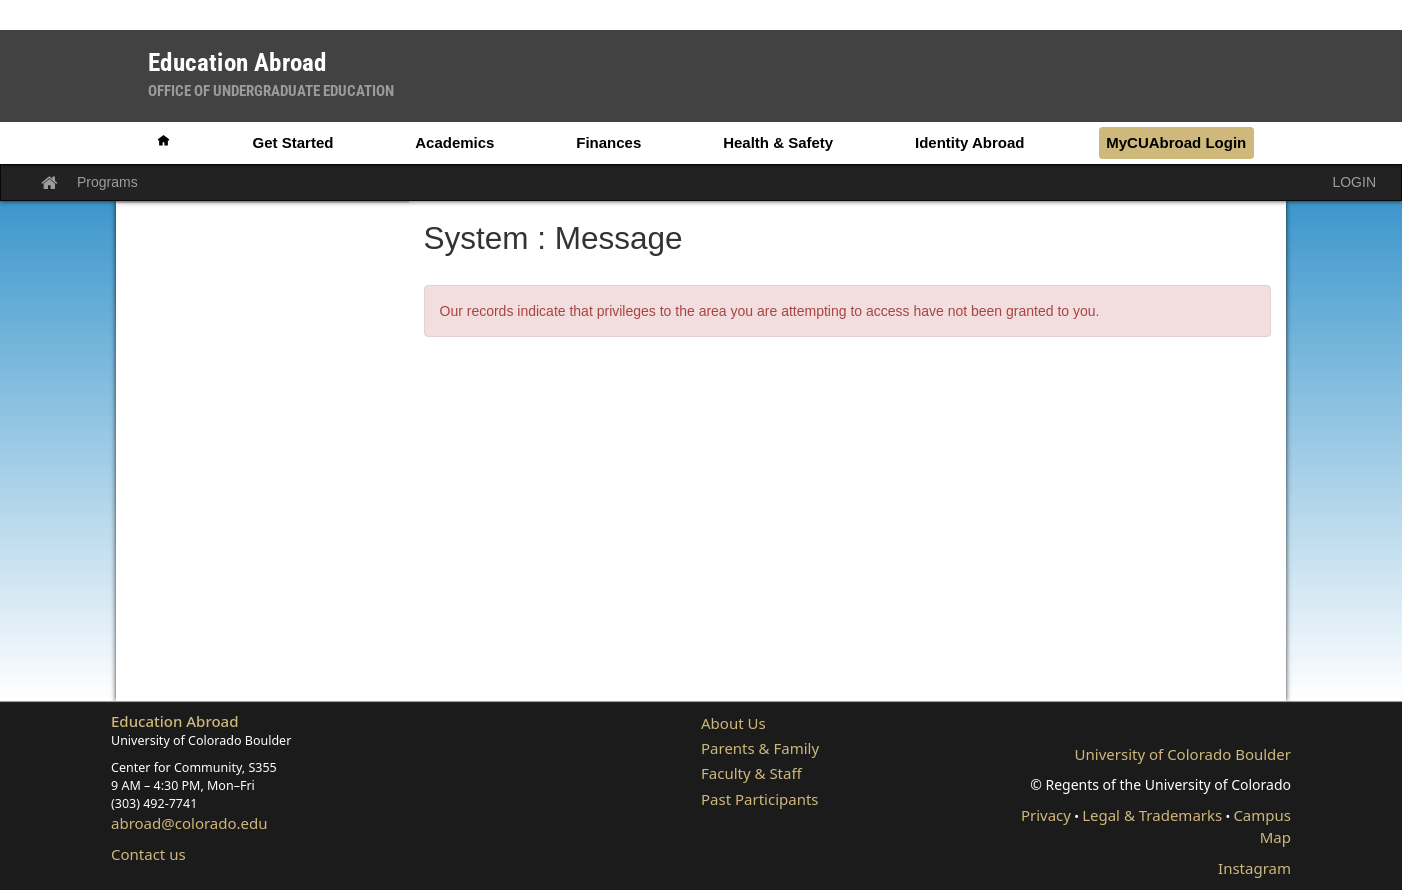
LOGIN (1354, 182)
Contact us (148, 854)
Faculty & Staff (751, 773)
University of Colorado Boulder (1183, 754)
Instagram (1254, 868)
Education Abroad (175, 721)
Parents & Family (760, 748)
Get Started (293, 142)
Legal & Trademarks (1152, 815)
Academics (454, 142)
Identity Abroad (969, 142)
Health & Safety (778, 142)
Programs (107, 182)
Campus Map (1262, 825)
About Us (733, 723)
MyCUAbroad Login (1176, 142)
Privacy (1046, 815)
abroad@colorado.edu (189, 823)
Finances (608, 142)
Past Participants (760, 799)
